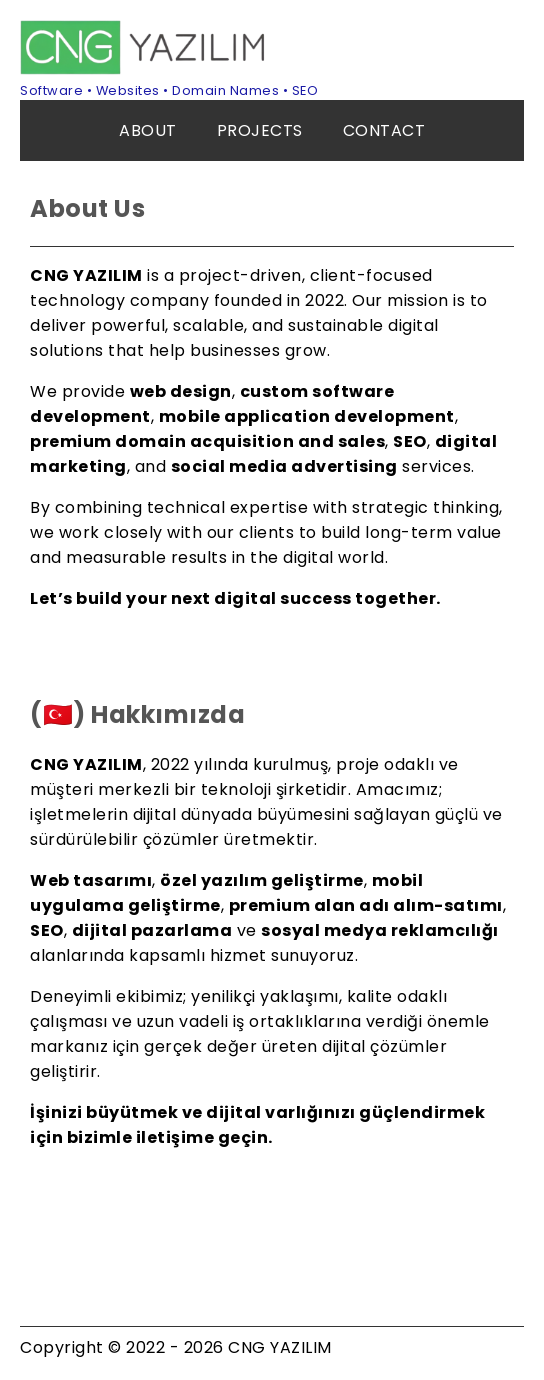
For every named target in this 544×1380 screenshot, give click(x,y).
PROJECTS (260, 130)
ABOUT (148, 130)
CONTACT (384, 130)
